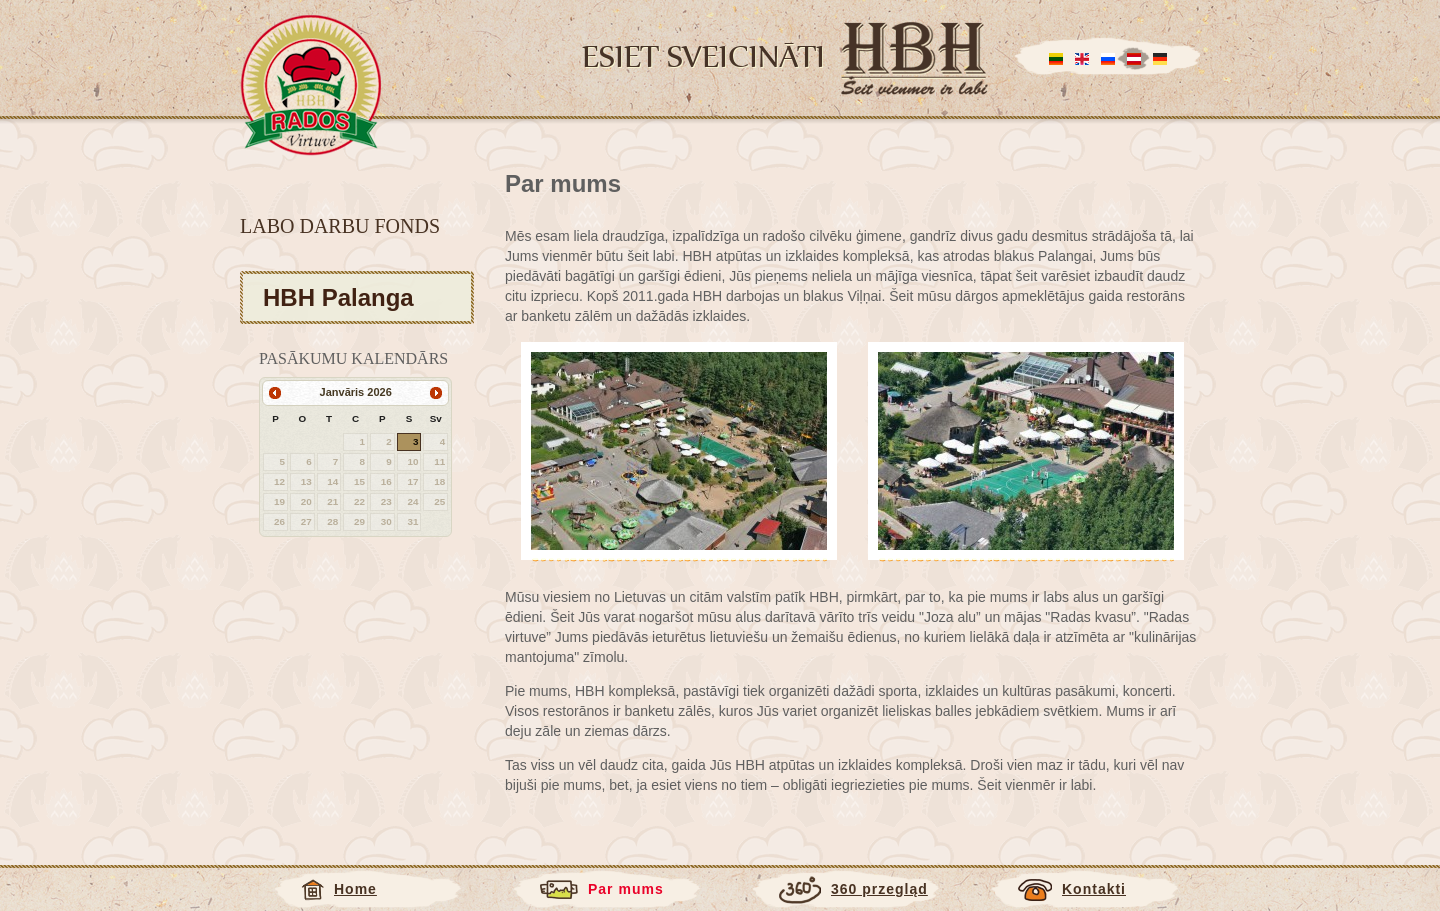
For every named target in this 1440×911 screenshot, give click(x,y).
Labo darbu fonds (340, 226)
